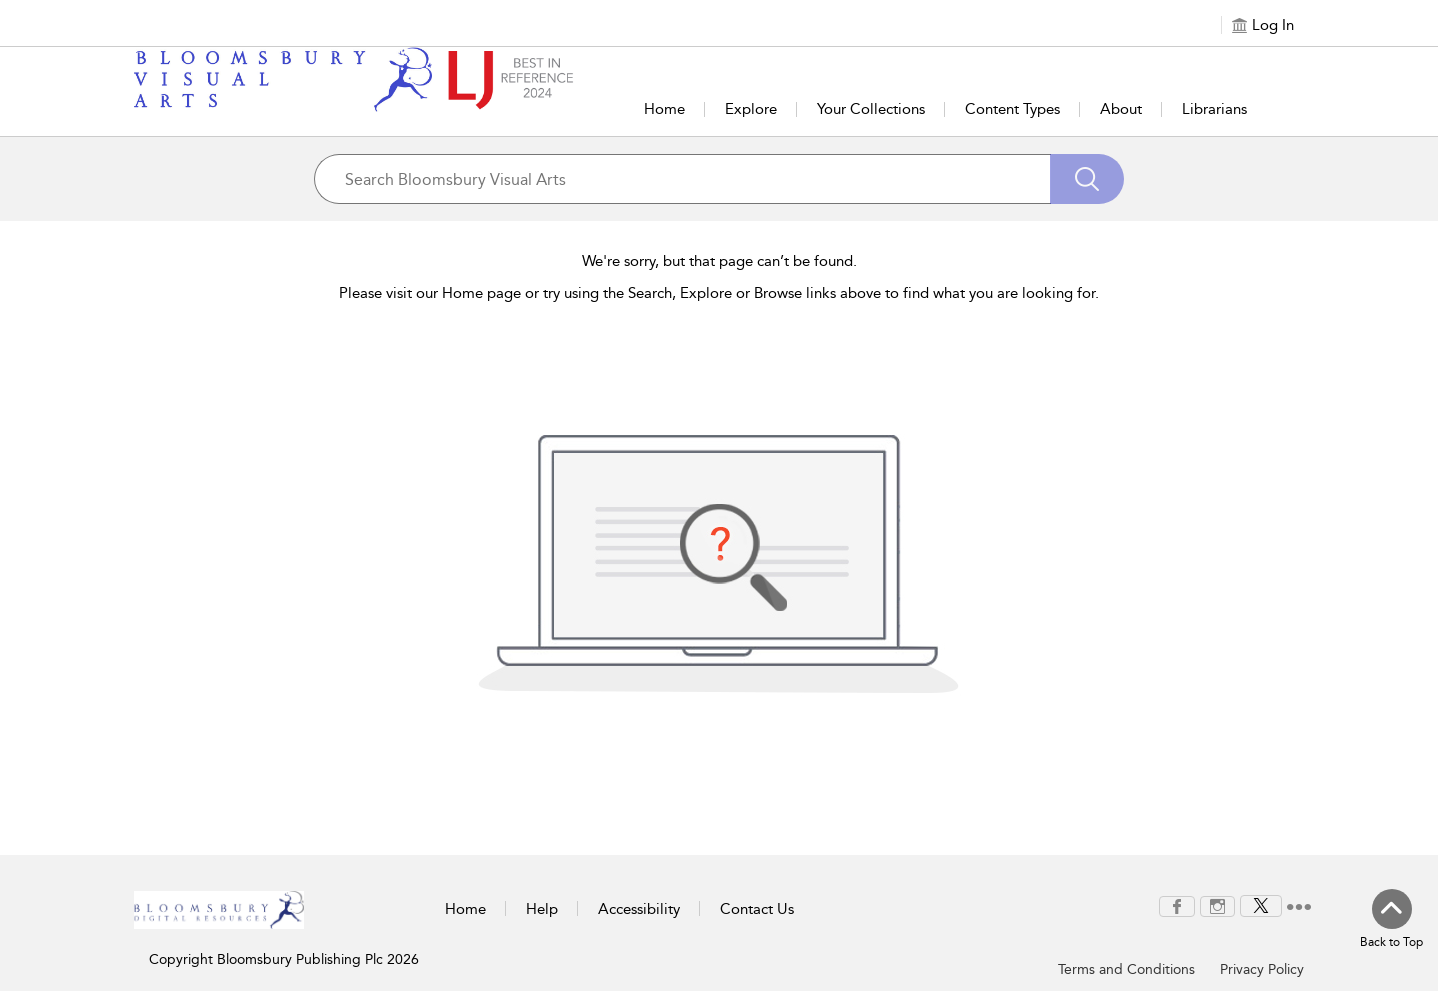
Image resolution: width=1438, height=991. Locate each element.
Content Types (1012, 109)
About (1121, 109)
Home (664, 109)
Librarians (1214, 109)
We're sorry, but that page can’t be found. (719, 261)
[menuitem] (1177, 906)
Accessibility (639, 909)
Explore (751, 109)
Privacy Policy (1262, 969)
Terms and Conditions (1126, 969)
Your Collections (871, 109)
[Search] (1087, 179)
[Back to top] (1391, 920)
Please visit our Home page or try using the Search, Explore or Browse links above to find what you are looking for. (719, 293)
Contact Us (757, 909)
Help (542, 909)
